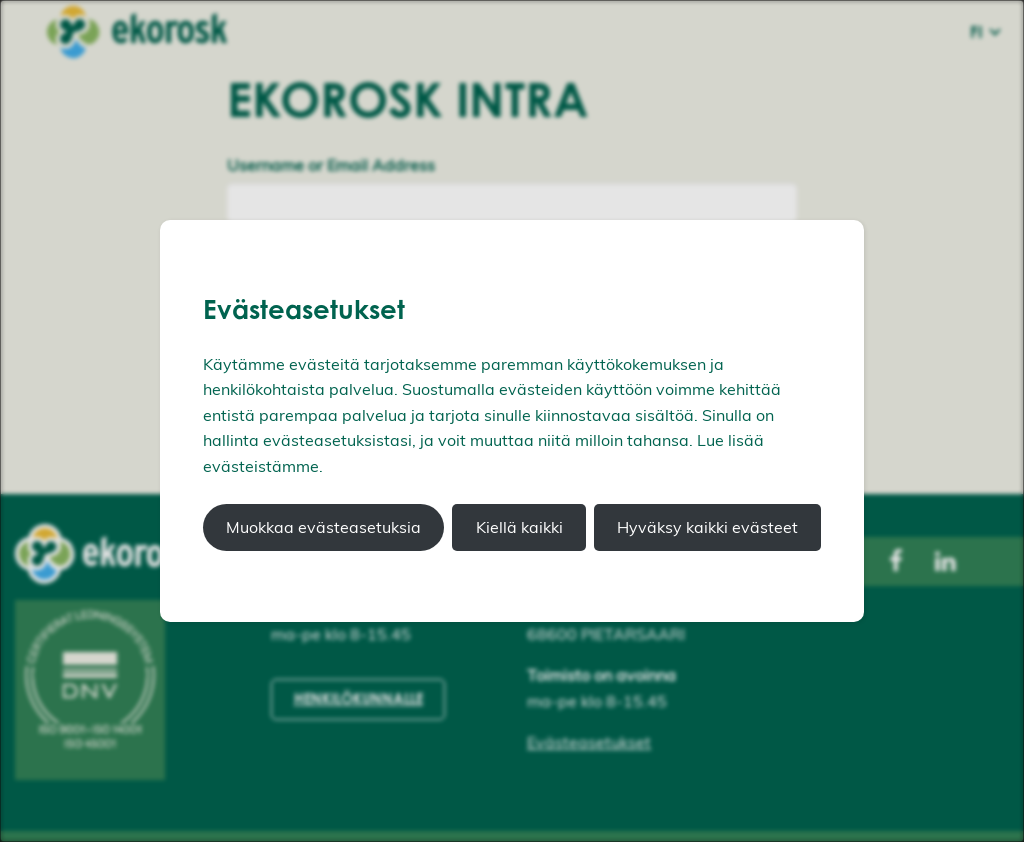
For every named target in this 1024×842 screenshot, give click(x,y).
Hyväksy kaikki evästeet (707, 527)
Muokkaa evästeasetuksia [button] (323, 527)
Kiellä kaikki (519, 527)
